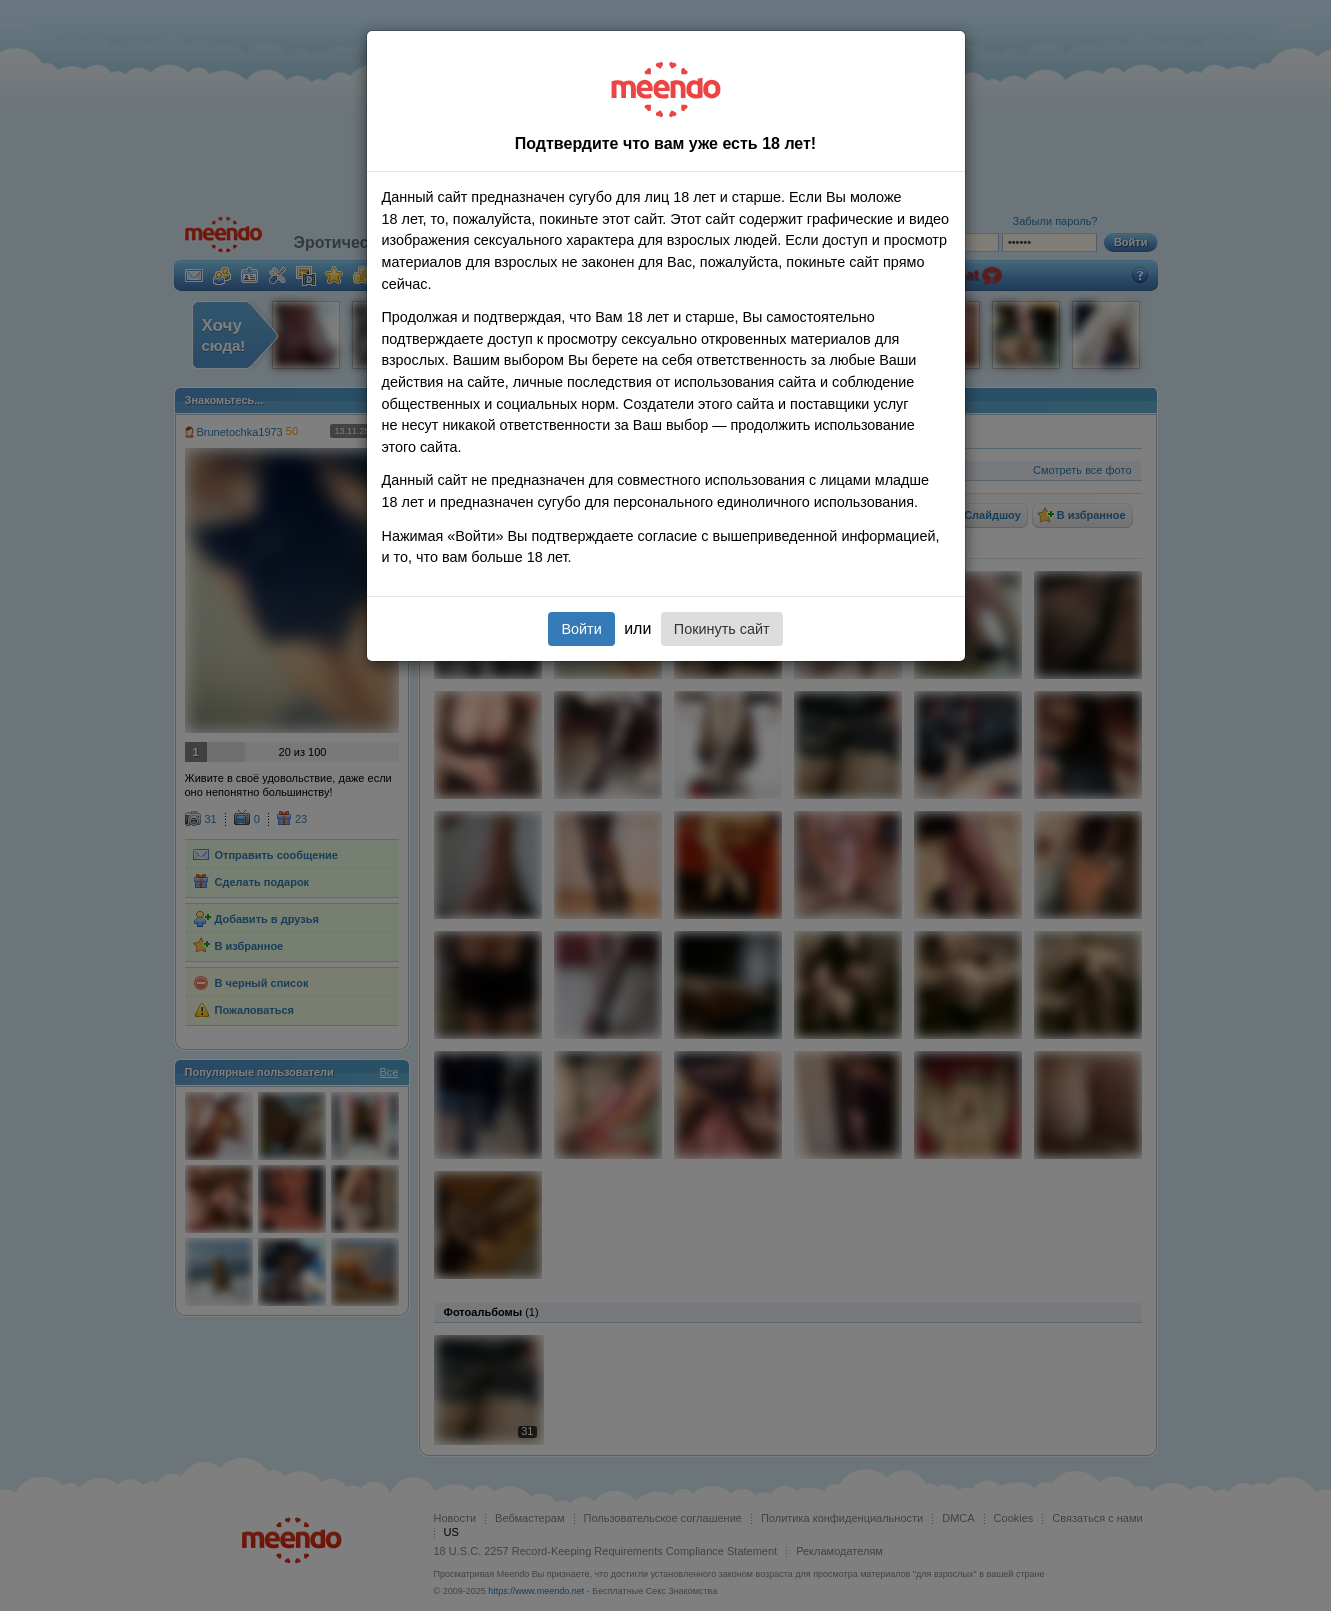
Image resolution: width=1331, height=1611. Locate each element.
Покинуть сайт (722, 629)
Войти (581, 629)
